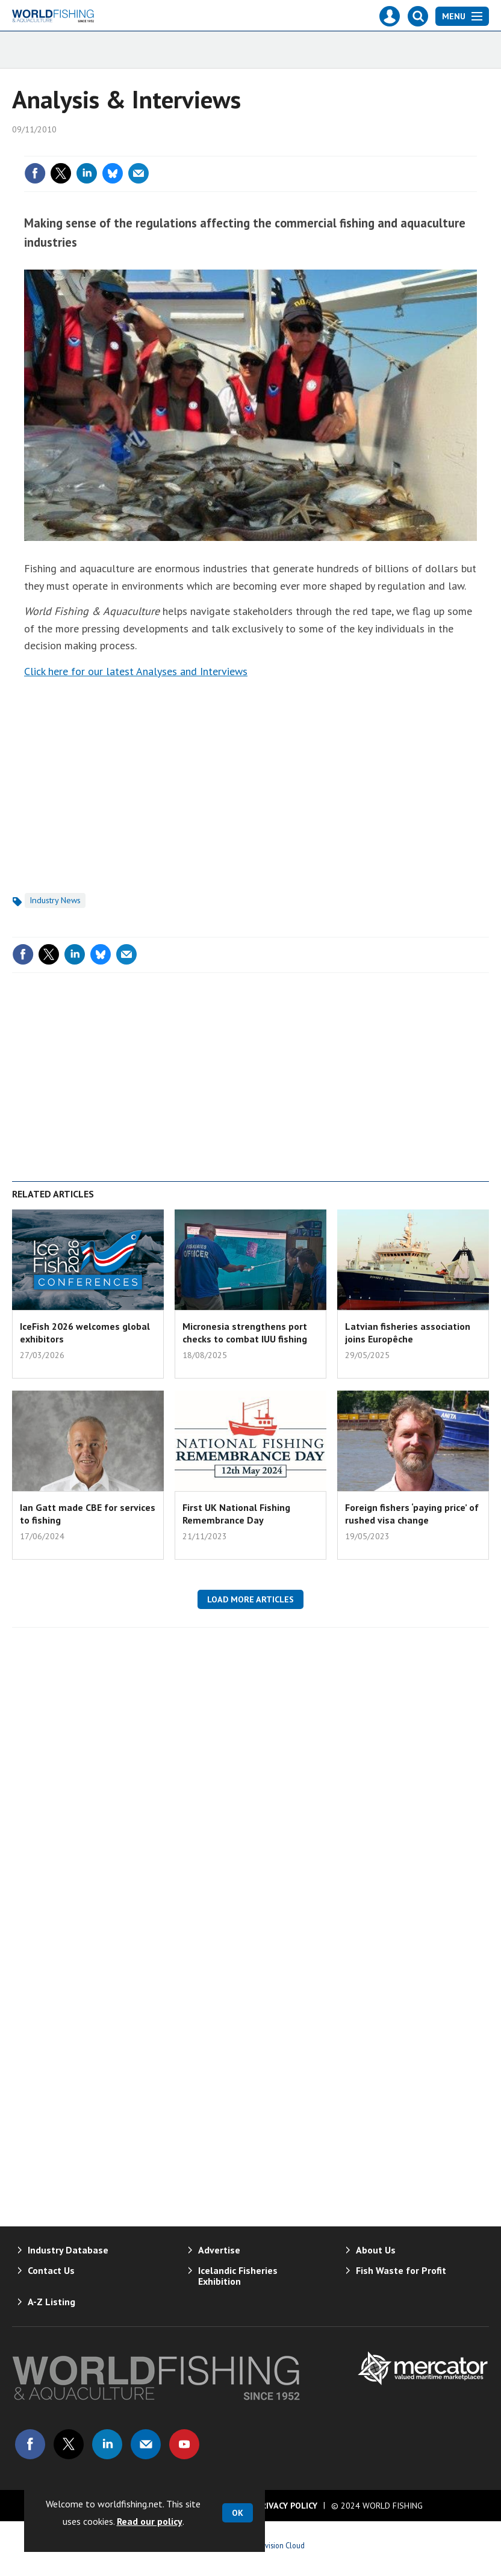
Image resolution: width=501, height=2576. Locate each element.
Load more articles (250, 1599)
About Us (376, 2250)
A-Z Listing (51, 2302)
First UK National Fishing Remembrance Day (236, 1513)
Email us (145, 2444)
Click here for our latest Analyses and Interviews (135, 671)
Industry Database (68, 2250)
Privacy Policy (286, 2505)
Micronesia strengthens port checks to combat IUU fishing (244, 1332)
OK (237, 2512)
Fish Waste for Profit (401, 2270)
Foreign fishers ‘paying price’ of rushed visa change (412, 1513)
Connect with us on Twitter (68, 2444)
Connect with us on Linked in (107, 2444)
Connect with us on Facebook (30, 2444)
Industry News (55, 900)
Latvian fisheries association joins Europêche (407, 1332)
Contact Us (51, 2270)
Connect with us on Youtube (184, 2444)
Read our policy (149, 2521)
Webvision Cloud (278, 2545)
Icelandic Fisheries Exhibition (238, 2275)
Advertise (219, 2250)
